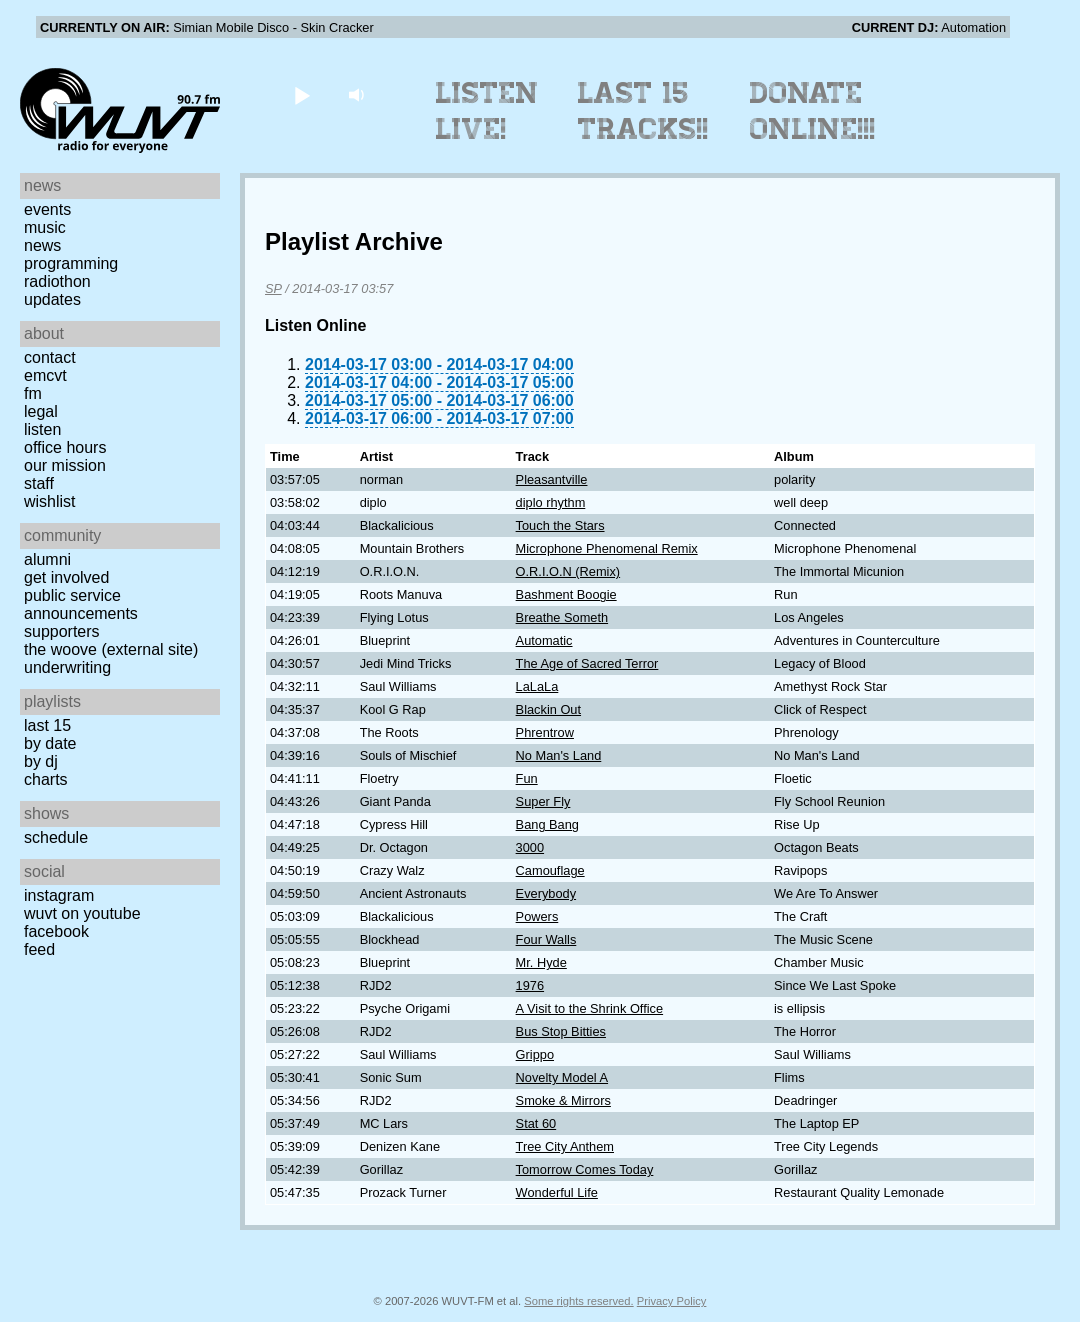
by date (50, 743)
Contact (50, 357)
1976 (530, 985)
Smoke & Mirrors (563, 1100)
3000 (530, 847)
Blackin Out (548, 709)
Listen (42, 429)
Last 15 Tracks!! (643, 111)
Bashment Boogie (566, 594)
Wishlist (50, 501)
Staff (39, 483)
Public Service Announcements (81, 604)
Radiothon (57, 281)
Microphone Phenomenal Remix (607, 548)
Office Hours (65, 447)
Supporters (62, 631)
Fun (527, 778)
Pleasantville (552, 479)
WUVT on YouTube (82, 913)
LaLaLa (537, 686)
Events (47, 209)
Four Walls (546, 939)
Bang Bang (547, 824)
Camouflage (550, 870)
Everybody (546, 893)
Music (45, 227)
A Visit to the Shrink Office (589, 1008)
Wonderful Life (557, 1192)
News (42, 245)
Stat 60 (536, 1123)
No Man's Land (559, 755)
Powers (537, 916)
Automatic (544, 640)
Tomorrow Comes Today (585, 1169)
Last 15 (47, 725)
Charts (46, 779)
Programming (71, 263)
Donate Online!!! (813, 111)
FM (33, 393)
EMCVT (45, 375)
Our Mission (65, 465)
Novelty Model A (562, 1077)
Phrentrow (545, 732)
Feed (39, 949)
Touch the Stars (560, 525)
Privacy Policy (672, 1301)
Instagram (59, 895)
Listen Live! (487, 111)
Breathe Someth (562, 617)
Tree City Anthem (565, 1146)
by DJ (41, 761)
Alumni (47, 559)
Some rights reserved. (578, 1301)
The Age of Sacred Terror (587, 663)
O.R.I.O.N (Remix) (568, 571)
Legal (41, 411)
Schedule (56, 837)
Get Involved (66, 577)
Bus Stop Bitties (561, 1031)
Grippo (535, 1054)
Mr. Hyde (541, 962)
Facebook (56, 931)
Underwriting (67, 667)
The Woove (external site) (111, 649)
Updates (52, 299)
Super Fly (543, 801)
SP (273, 288)
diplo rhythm (551, 502)
